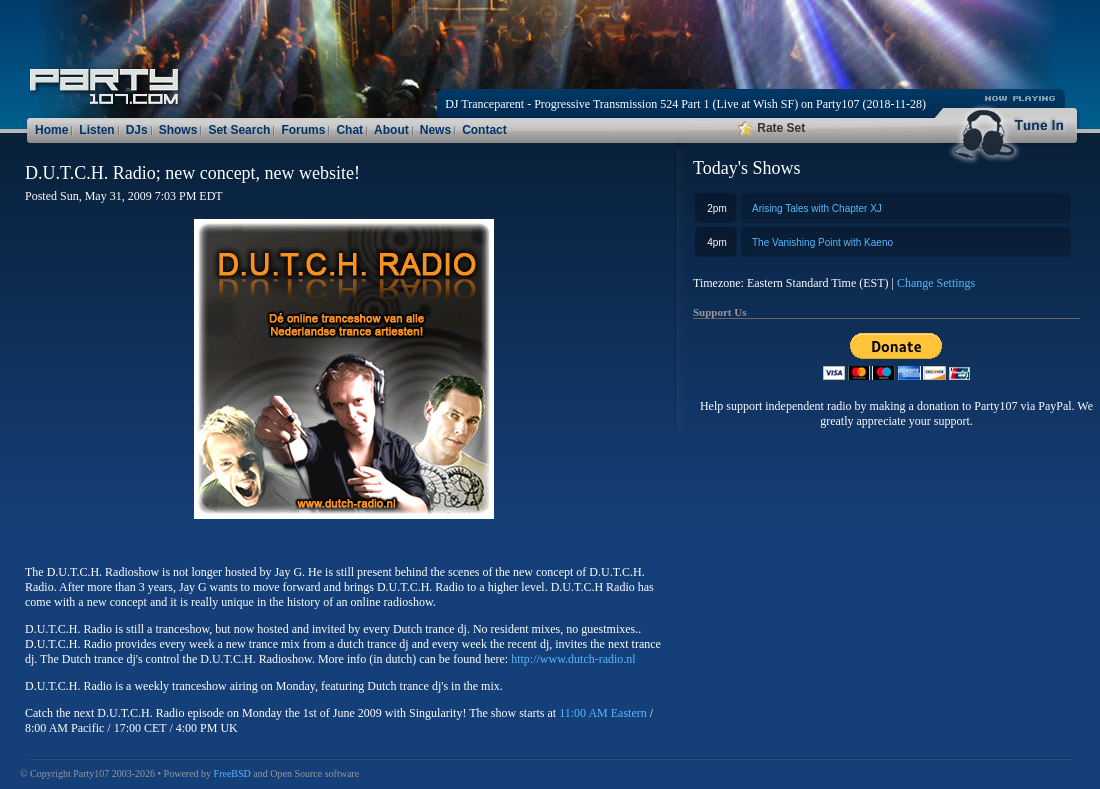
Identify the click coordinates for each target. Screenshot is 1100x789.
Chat (349, 130)
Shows (178, 130)
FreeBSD (232, 773)
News (435, 130)
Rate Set (771, 128)
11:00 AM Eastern (603, 713)
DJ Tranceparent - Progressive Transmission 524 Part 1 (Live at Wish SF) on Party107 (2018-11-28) (685, 104)
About (391, 130)
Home (51, 130)
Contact (484, 130)
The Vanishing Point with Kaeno (822, 242)
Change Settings (936, 283)
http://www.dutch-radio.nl (573, 659)
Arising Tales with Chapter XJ (817, 208)
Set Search (239, 130)
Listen (96, 130)
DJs (137, 130)
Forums (303, 130)
